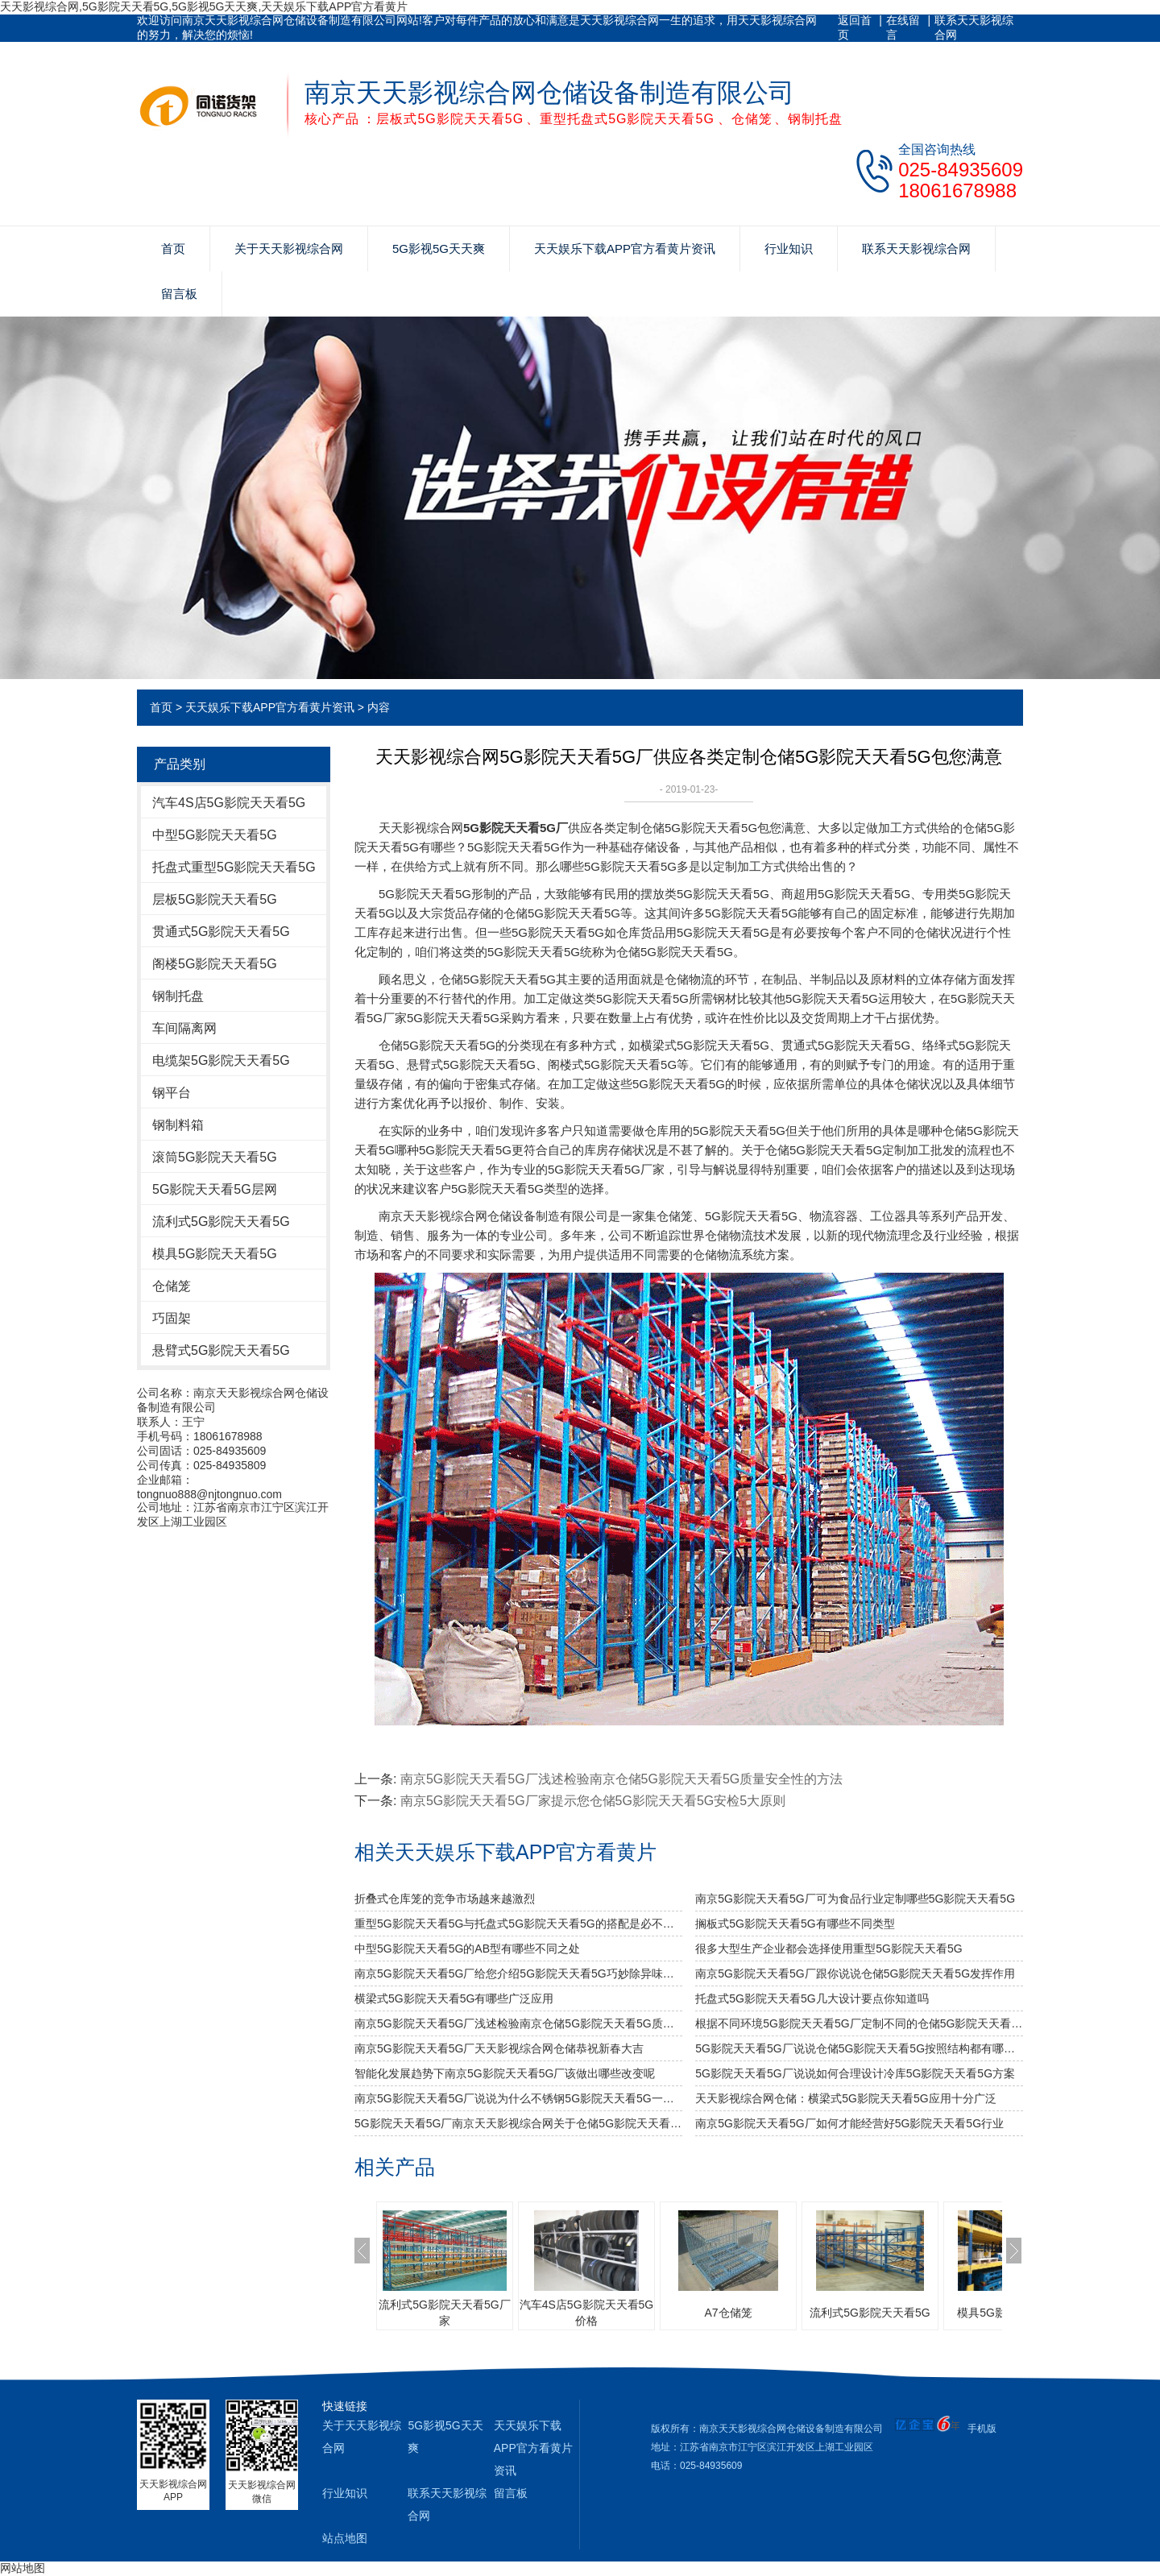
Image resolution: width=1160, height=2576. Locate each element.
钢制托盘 (178, 996)
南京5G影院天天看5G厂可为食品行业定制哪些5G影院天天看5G (855, 1898)
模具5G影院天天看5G (214, 1254)
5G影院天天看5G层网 (214, 1189)
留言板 (179, 293)
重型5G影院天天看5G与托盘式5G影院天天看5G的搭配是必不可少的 (518, 1923)
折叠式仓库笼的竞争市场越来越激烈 (444, 1898)
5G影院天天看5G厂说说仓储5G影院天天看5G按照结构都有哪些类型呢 (859, 2048)
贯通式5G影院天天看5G (221, 931)
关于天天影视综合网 (288, 248)
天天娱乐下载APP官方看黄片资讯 (624, 248)
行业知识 (788, 248)
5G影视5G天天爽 (438, 248)
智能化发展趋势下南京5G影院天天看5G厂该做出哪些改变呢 (504, 2073)
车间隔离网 (184, 1028)
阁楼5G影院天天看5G (214, 964)
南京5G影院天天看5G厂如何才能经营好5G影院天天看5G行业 (849, 2123)
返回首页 (855, 27)
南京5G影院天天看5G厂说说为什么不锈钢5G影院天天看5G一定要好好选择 (518, 2098)
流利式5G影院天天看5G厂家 (444, 2312)
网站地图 (22, 2568)
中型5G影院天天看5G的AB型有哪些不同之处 (467, 1948)
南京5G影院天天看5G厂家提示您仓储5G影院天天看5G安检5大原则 (592, 1801)
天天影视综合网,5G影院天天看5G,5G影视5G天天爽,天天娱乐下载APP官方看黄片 (204, 6)
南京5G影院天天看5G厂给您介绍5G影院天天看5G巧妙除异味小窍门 (518, 1973)
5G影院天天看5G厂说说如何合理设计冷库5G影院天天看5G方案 (855, 2073)
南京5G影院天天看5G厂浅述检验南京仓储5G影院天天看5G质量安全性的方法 (621, 1779)
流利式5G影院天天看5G (221, 1221)
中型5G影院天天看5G (214, 835)
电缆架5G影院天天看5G (221, 1060)
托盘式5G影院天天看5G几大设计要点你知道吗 (811, 1998)
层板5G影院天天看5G (214, 899)
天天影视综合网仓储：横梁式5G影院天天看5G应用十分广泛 (845, 2098)
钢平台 (171, 1093)
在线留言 (903, 27)
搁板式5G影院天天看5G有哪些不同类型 (794, 1923)
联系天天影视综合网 (973, 27)
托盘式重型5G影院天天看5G (234, 867)
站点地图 (344, 2538)
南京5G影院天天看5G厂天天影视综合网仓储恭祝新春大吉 (499, 2048)
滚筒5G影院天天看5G (214, 1157)
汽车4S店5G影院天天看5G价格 (586, 2312)
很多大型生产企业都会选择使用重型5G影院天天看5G (828, 1948)
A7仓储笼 (728, 2312)
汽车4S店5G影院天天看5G (228, 803)
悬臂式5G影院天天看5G (221, 1350)
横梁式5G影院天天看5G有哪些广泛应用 (453, 1998)
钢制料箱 (178, 1125)
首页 (173, 248)
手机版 (981, 2428)
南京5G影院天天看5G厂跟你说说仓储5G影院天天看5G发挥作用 (855, 1973)
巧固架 (171, 1318)
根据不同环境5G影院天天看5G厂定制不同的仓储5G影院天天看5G (859, 2023)
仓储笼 (171, 1286)
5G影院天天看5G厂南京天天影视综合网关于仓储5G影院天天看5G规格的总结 (518, 2123)
